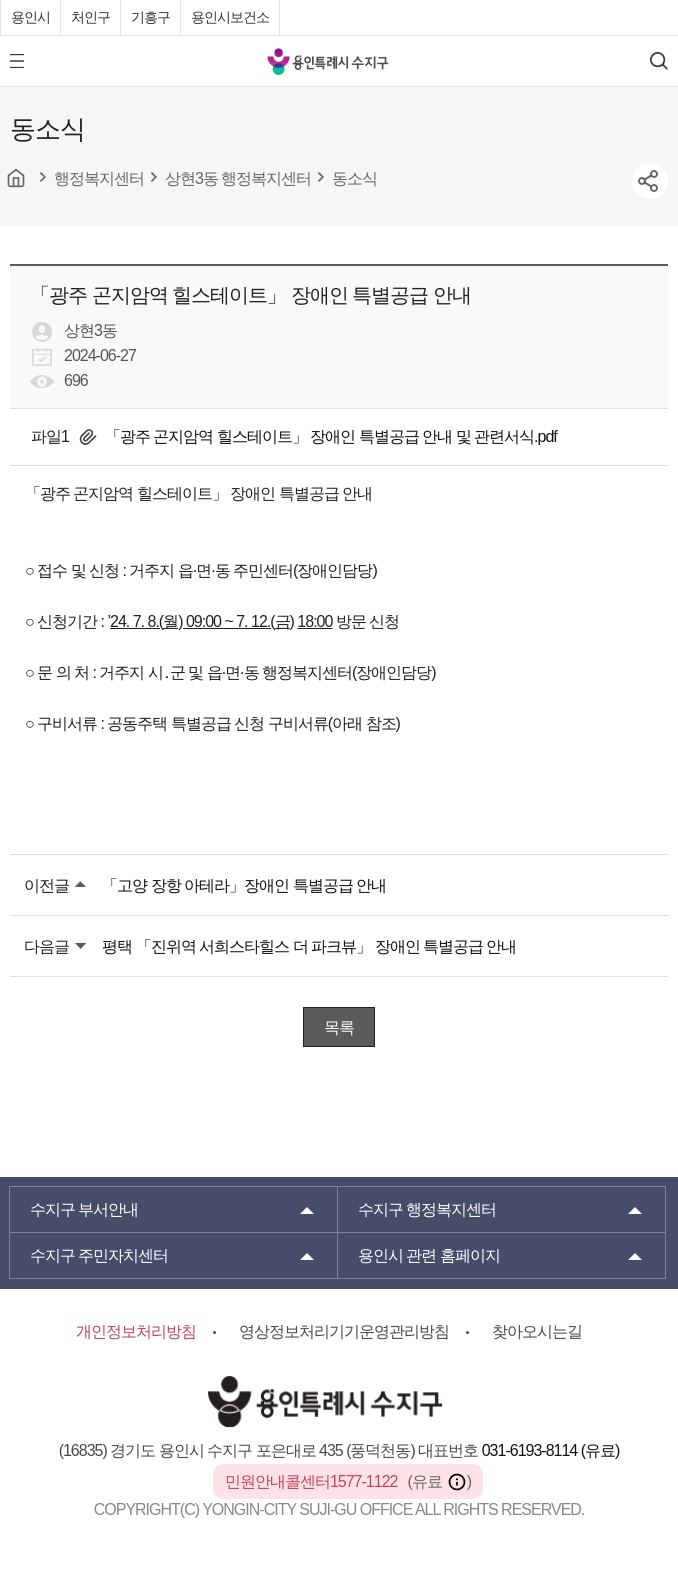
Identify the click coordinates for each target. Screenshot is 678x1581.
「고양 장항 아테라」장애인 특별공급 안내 (244, 885)
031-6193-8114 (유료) (551, 1450)
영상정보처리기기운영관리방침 (344, 1331)
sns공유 (650, 181)
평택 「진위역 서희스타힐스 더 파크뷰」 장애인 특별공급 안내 (309, 946)
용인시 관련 (429, 1255)
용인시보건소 (230, 17)
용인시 (30, 17)
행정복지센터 (427, 1209)
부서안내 (84, 1209)
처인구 (90, 17)
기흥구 (150, 17)
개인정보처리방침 (136, 1331)
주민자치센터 (99, 1255)
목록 (339, 1027)
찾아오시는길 (537, 1331)
